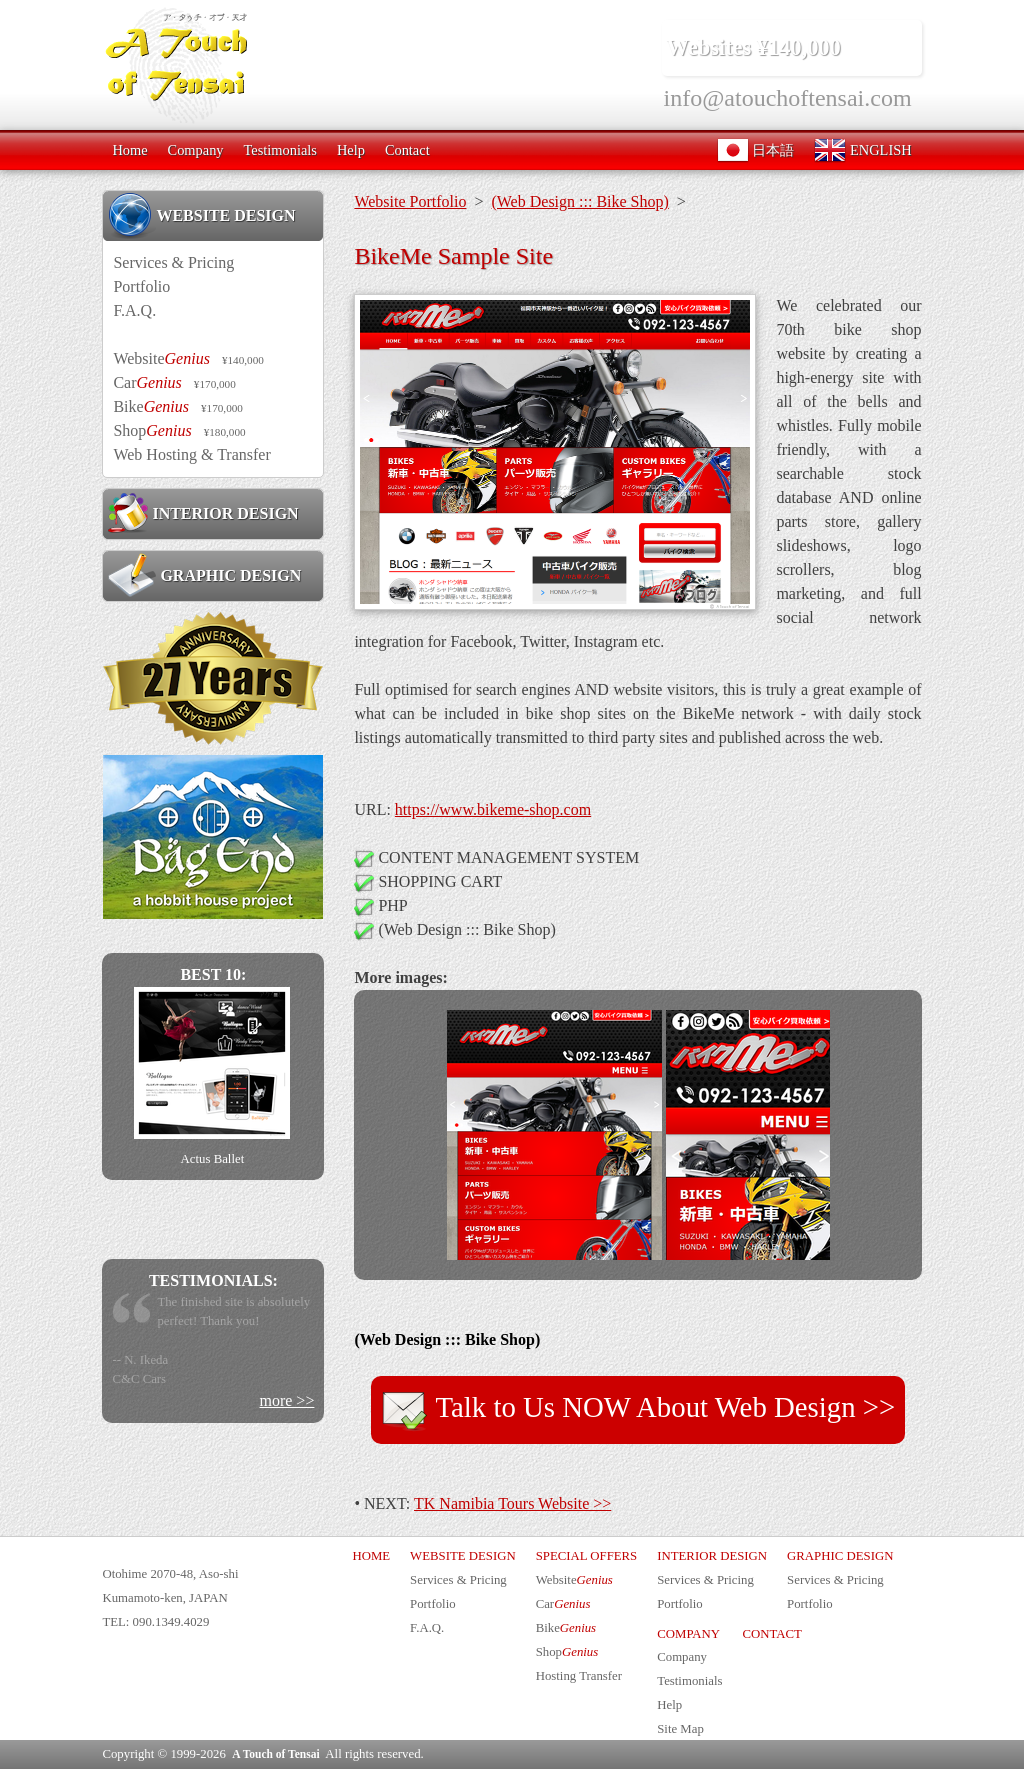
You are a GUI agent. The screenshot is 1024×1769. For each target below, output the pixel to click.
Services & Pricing (173, 262)
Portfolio (141, 286)
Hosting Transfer (579, 1676)
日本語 (756, 150)
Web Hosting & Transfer (191, 454)
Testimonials (280, 150)
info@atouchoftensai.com (788, 98)
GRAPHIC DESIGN (204, 575)
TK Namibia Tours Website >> (512, 1503)
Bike (178, 406)
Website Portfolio (410, 201)
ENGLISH (862, 150)
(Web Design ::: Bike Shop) (579, 201)
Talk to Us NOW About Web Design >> (638, 1410)
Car (174, 382)
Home (129, 150)
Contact (407, 150)
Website (188, 358)
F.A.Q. (134, 310)
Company (196, 150)
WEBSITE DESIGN (201, 215)
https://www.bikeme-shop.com (493, 809)
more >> (286, 1400)
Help (351, 150)
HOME (371, 1556)
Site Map (680, 1729)
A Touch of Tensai (275, 1754)
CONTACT (771, 1634)
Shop (179, 430)
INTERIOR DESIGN (203, 513)
